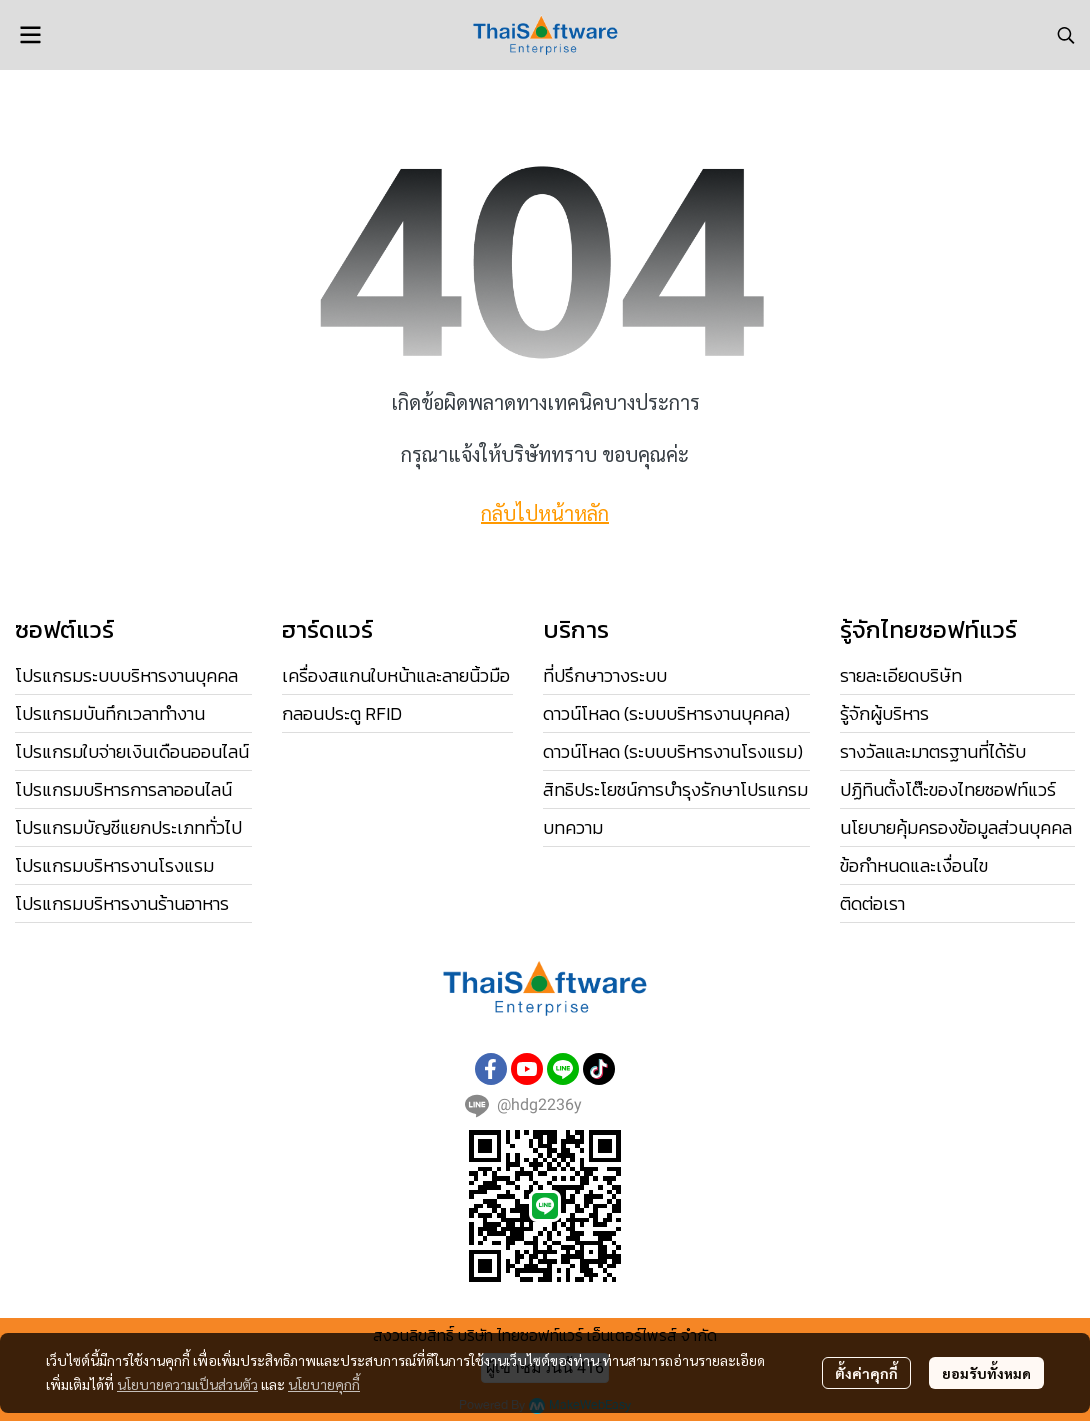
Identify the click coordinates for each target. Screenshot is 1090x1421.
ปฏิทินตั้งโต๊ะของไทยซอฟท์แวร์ (948, 789)
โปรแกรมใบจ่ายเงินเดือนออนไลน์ (132, 751)
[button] (1066, 35)
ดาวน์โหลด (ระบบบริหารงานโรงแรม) (673, 751)
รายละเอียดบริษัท (901, 675)
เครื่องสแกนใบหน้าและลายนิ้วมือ (396, 675)
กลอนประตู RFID (342, 713)
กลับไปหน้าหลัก (545, 513)
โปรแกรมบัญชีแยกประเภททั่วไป (128, 827)
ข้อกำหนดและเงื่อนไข (914, 865)
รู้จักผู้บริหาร (884, 713)
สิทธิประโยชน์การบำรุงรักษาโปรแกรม (675, 789)
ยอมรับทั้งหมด (986, 1373)
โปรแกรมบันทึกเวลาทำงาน (110, 713)
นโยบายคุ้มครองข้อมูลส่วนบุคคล (956, 827)
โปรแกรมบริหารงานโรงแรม (114, 865)
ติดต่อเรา (872, 903)
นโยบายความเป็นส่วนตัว (187, 1384)
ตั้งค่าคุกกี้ (866, 1373)
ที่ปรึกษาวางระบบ (605, 675)
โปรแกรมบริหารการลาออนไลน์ (123, 789)
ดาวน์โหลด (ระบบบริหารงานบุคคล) (666, 713)
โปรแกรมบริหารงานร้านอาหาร (122, 903)
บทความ (573, 827)
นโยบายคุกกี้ (324, 1384)
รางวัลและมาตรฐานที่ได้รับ (933, 751)
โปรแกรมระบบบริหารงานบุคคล (126, 675)
